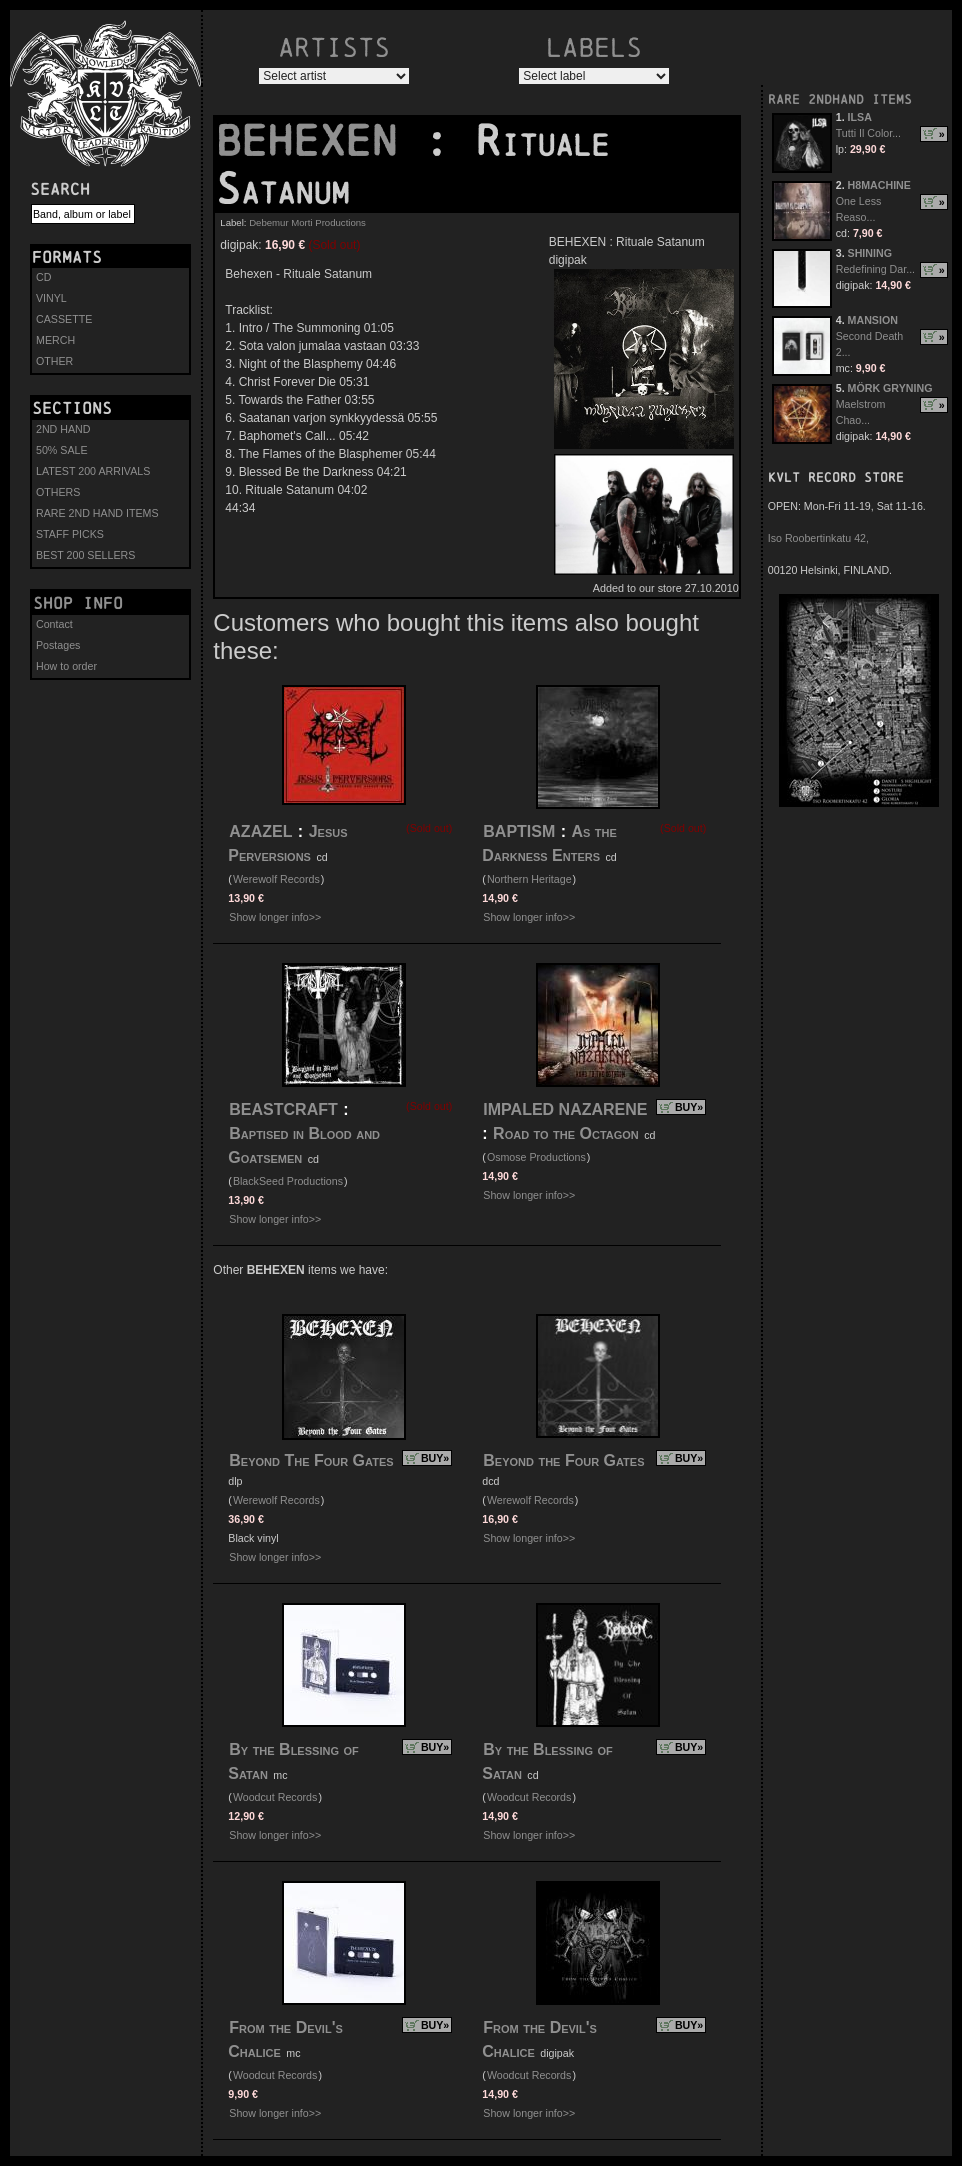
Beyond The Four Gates (311, 1460)
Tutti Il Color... (868, 133)
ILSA (860, 117)
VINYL (51, 298)
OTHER (54, 361)
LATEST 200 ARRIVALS (93, 471)
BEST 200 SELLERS (85, 555)
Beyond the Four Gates (563, 1460)
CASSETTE (64, 319)
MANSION (873, 320)
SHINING (870, 253)
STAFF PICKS (70, 534)
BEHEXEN (319, 141)
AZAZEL (260, 831)
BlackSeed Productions (288, 1181)
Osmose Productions (536, 1157)
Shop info (78, 603)
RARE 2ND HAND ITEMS (97, 513)
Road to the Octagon (566, 1133)
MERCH (55, 340)
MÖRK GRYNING (890, 388)
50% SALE (62, 450)
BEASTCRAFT (283, 1109)
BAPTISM (519, 831)
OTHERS (58, 492)
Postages (58, 645)
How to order (66, 666)
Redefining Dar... (875, 269)
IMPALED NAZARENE (565, 1109)
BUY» (689, 1107)
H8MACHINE (879, 185)
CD (43, 277)
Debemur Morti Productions (307, 222)
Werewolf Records (276, 879)
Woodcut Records (275, 1797)
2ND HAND (63, 429)
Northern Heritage (529, 879)
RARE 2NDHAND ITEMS (840, 99)
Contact (54, 624)
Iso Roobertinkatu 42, (818, 538)
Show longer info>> (275, 917)
